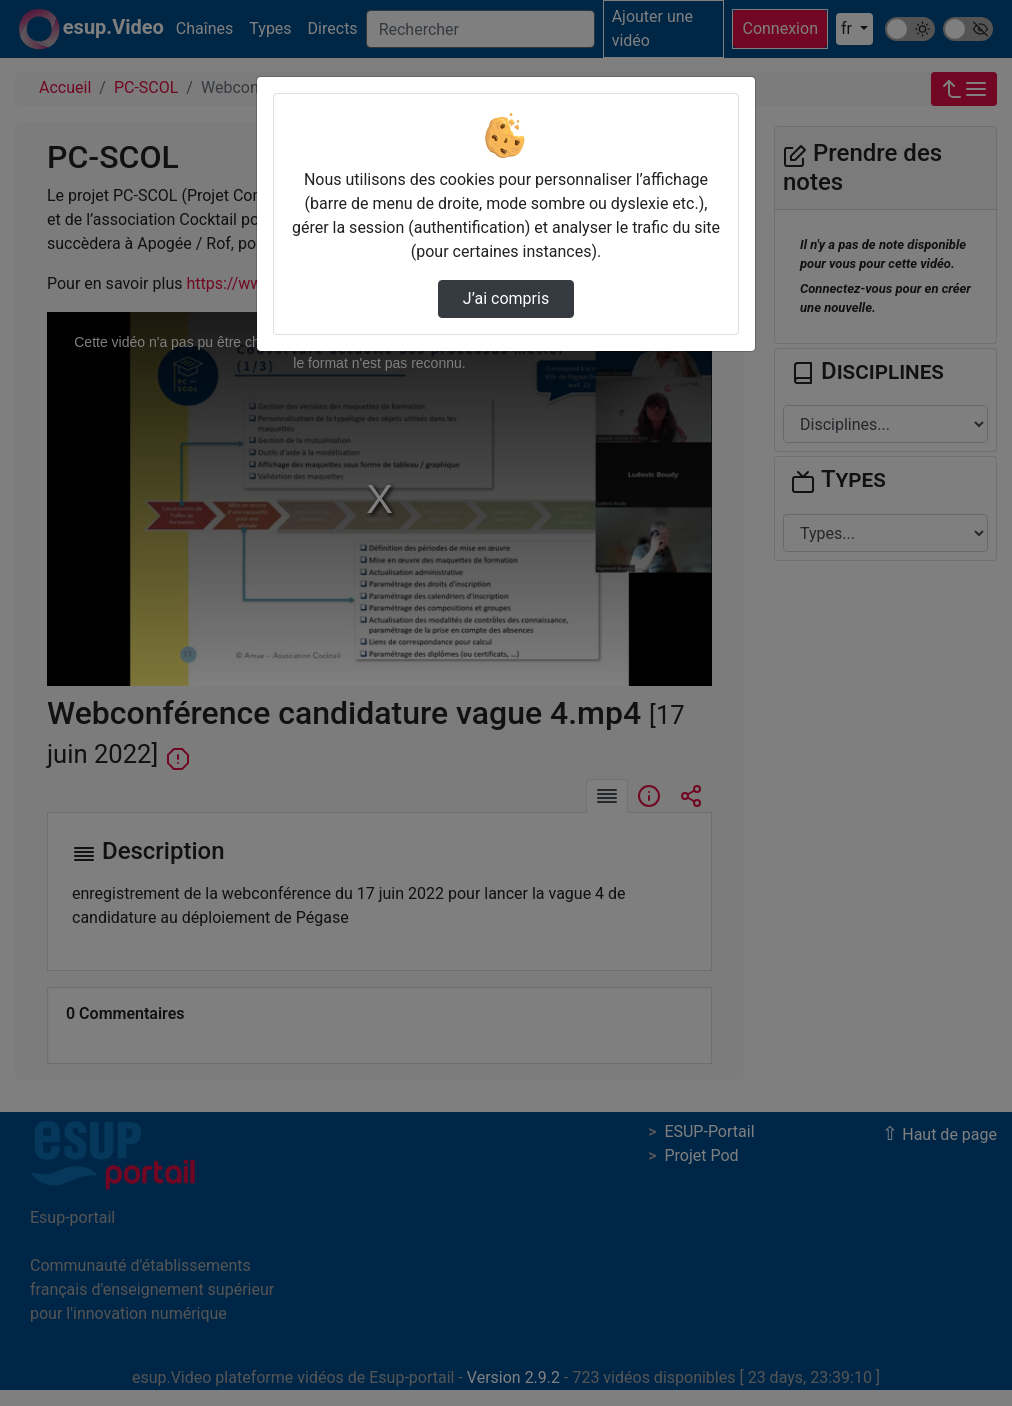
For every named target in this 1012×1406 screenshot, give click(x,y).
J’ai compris (506, 298)
